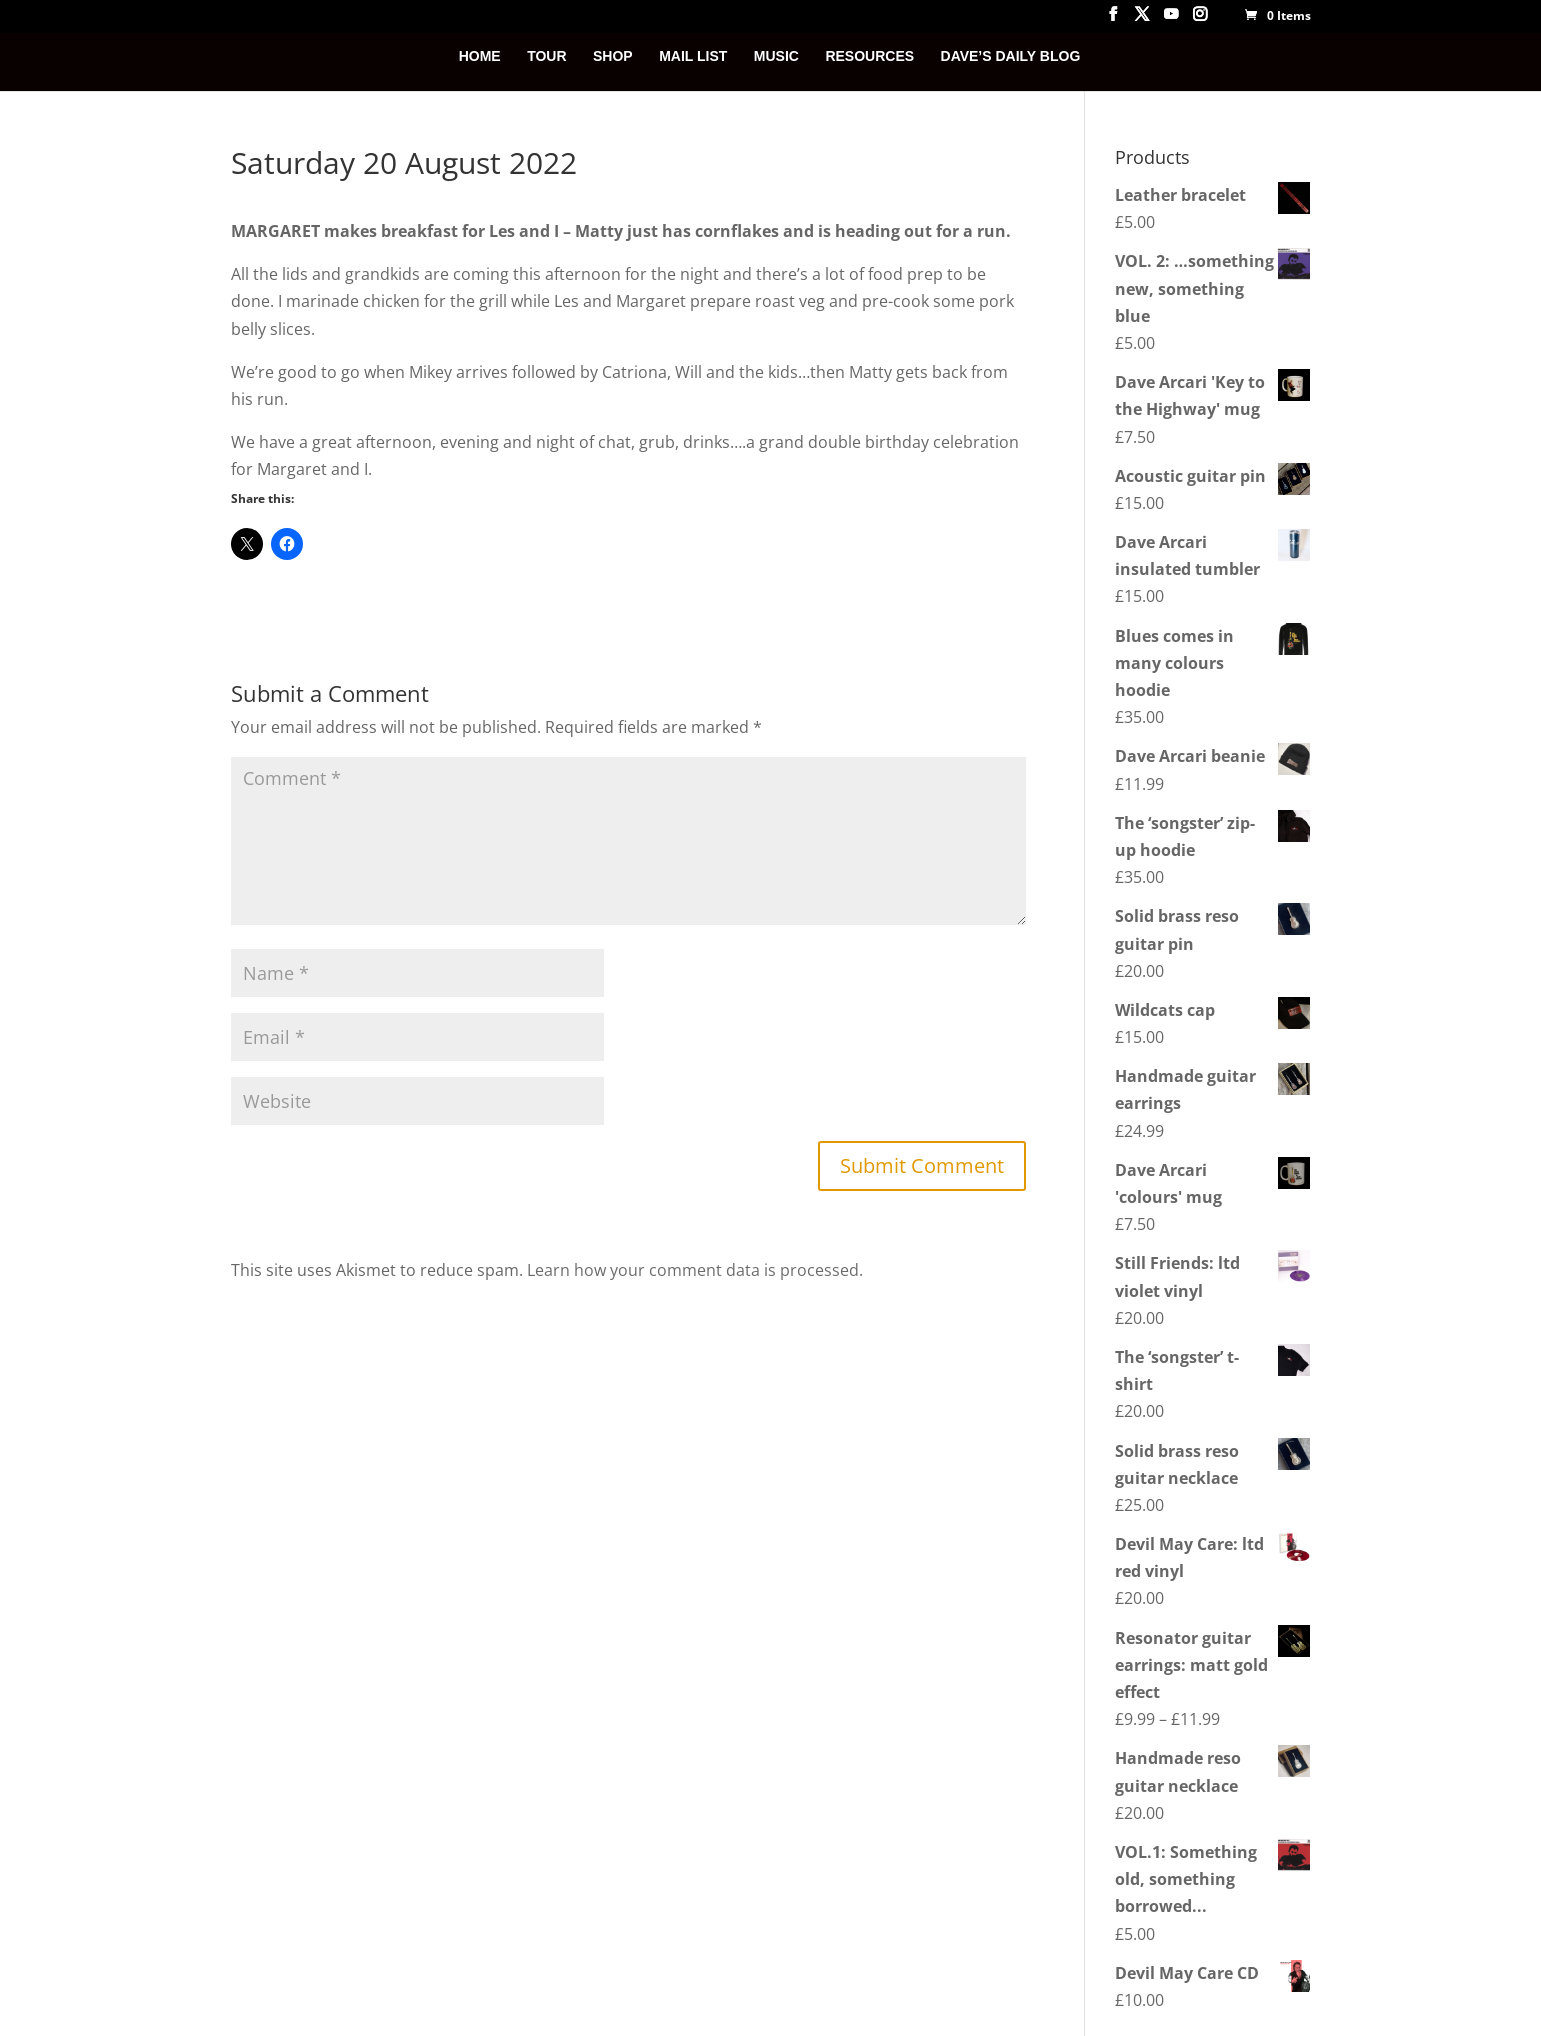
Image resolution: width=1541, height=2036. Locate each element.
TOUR (546, 56)
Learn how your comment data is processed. (695, 1270)
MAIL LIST (693, 56)
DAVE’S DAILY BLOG (1011, 56)
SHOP (613, 56)
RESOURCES (869, 56)
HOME (480, 56)
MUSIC (776, 56)
